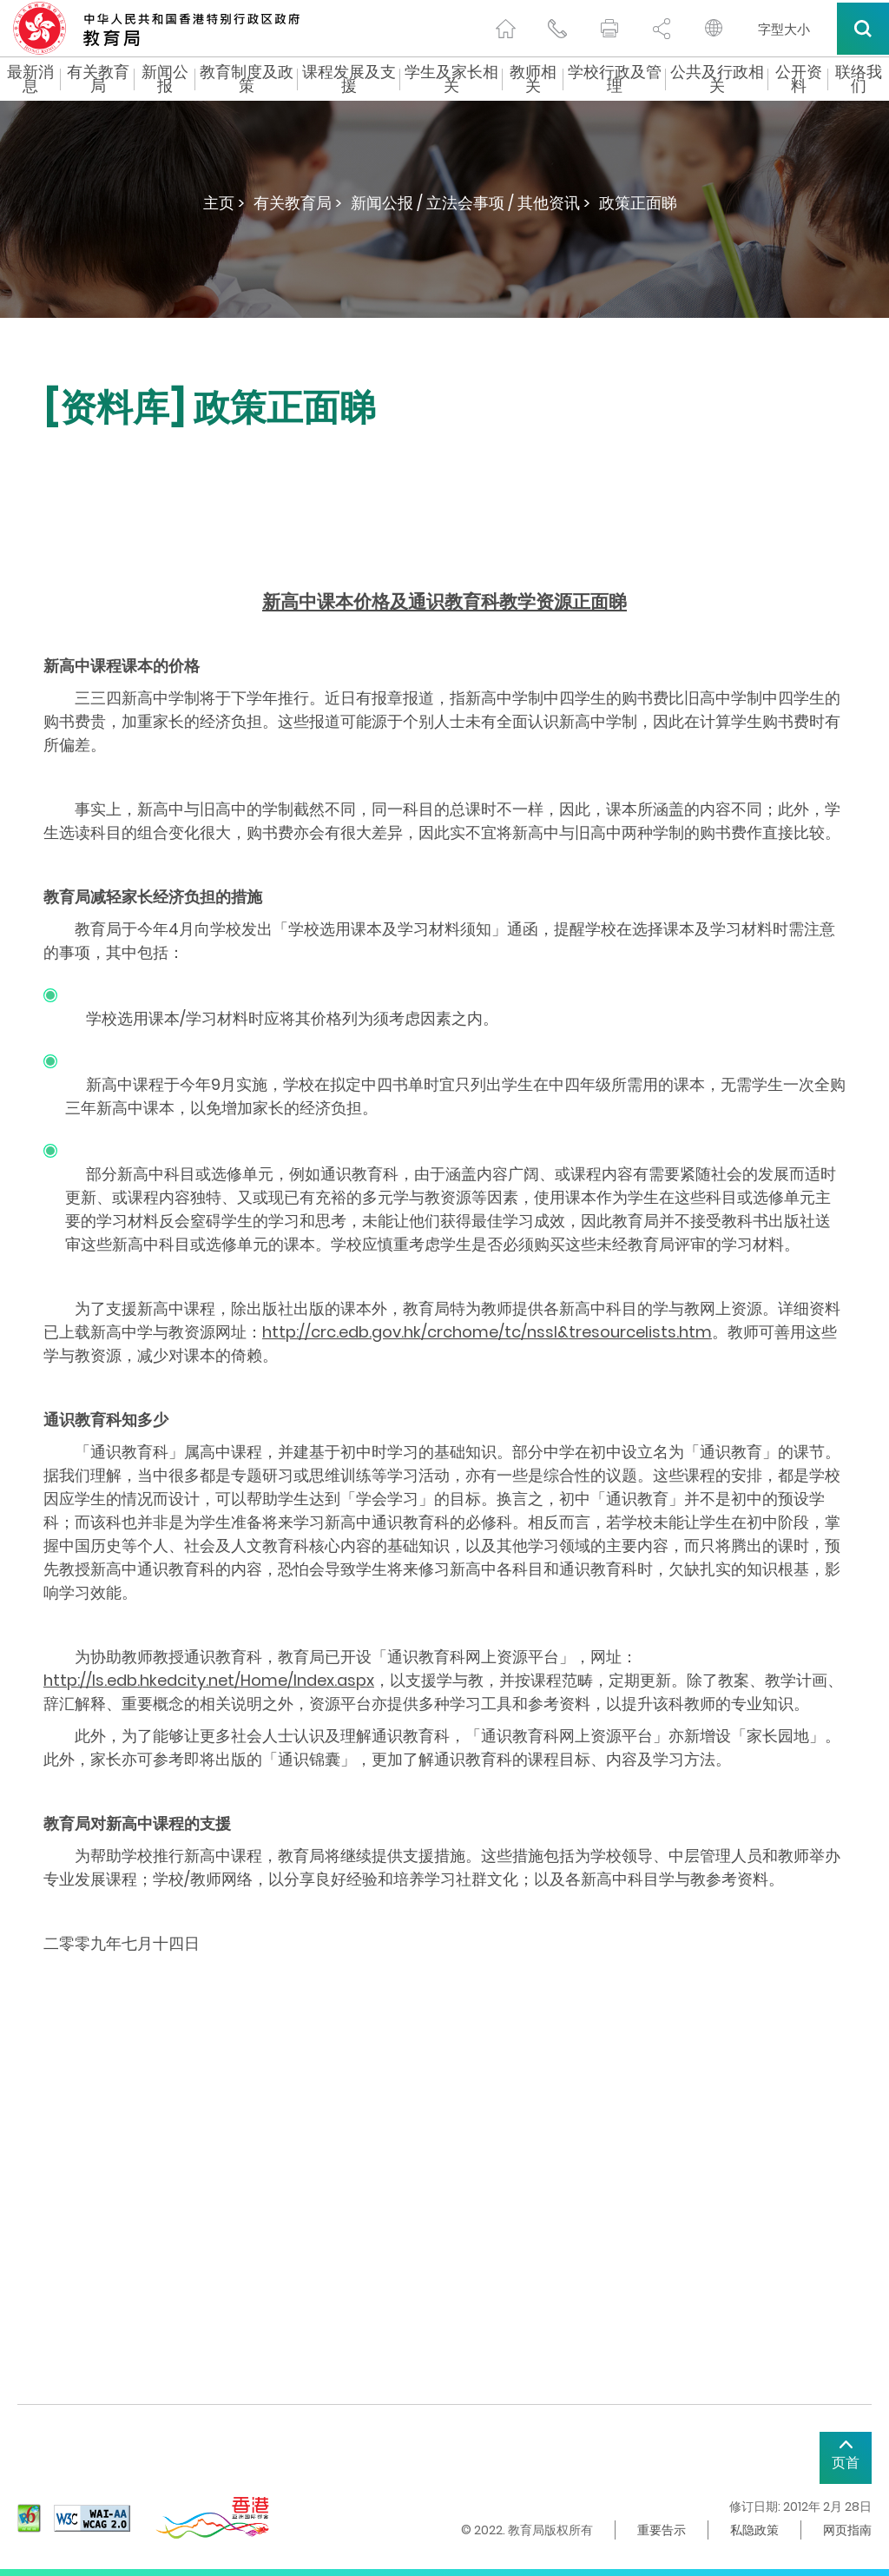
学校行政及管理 (615, 79)
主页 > (224, 203)
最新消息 (30, 79)
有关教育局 (98, 79)
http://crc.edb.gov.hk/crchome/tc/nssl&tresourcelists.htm (487, 1332)
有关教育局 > (298, 203)
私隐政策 (754, 2530)
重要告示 (661, 2530)
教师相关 (533, 79)
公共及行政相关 (717, 79)
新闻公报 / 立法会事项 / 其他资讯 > (470, 203)
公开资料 (798, 79)
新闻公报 (165, 79)
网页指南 (847, 2530)
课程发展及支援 (349, 79)
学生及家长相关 (451, 79)
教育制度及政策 (246, 79)
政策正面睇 (638, 203)
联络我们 (858, 79)
